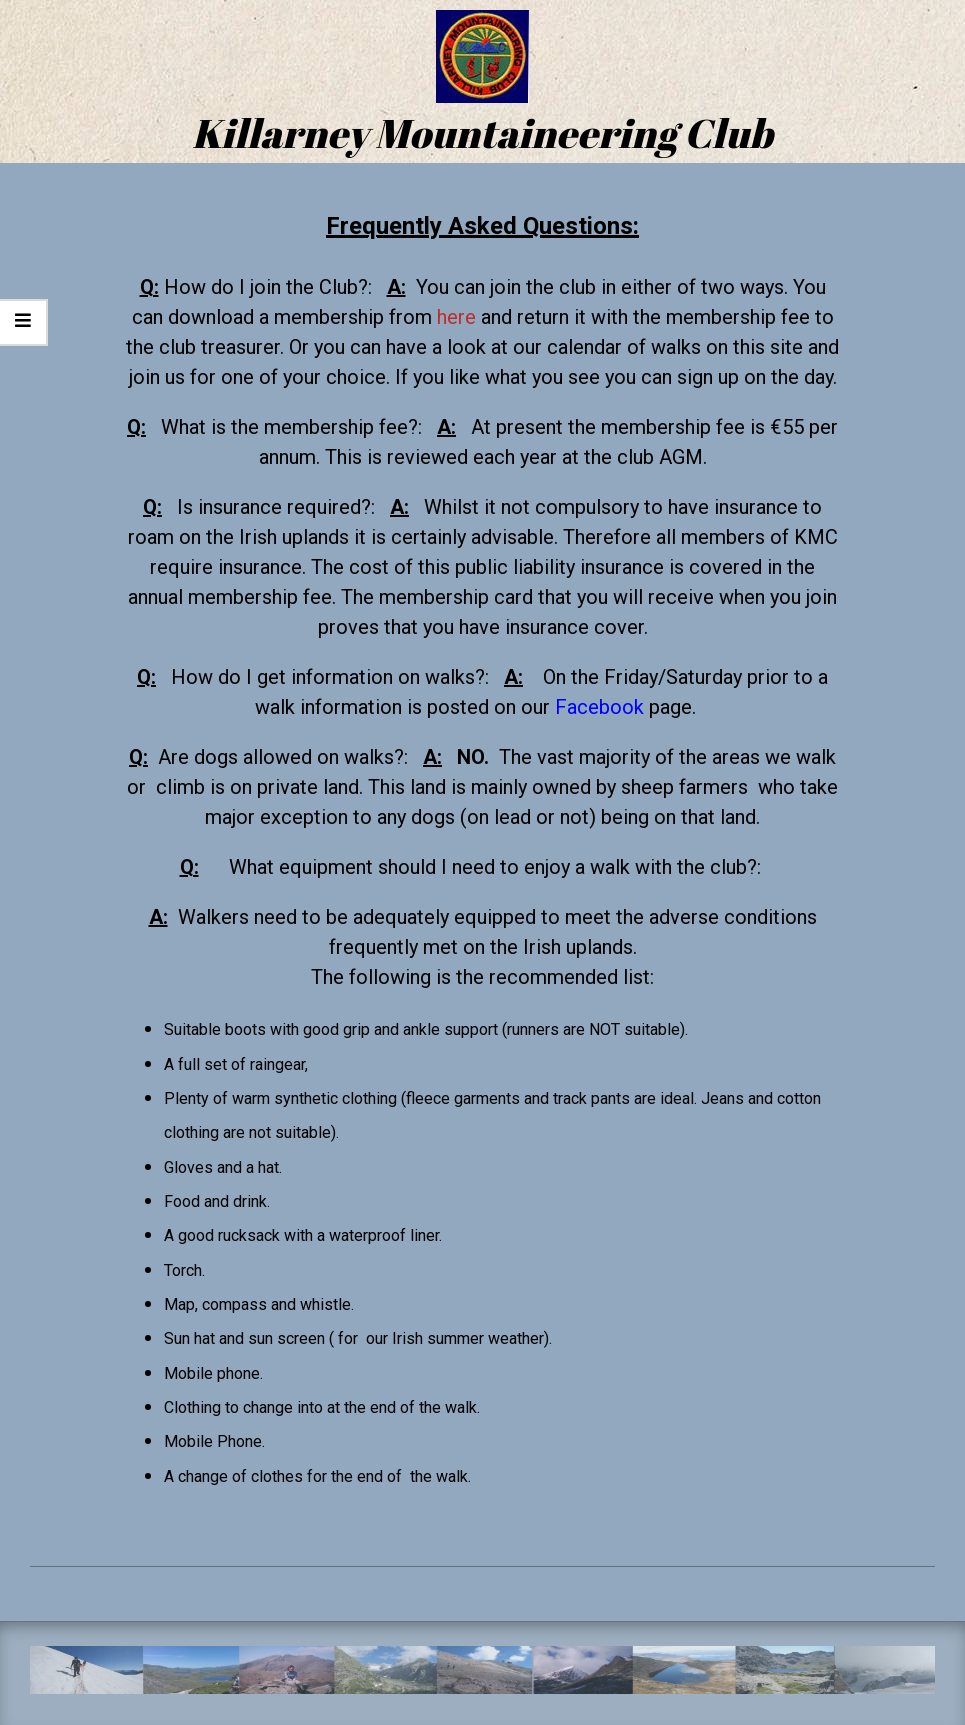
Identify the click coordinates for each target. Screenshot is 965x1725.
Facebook (599, 707)
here (456, 317)
